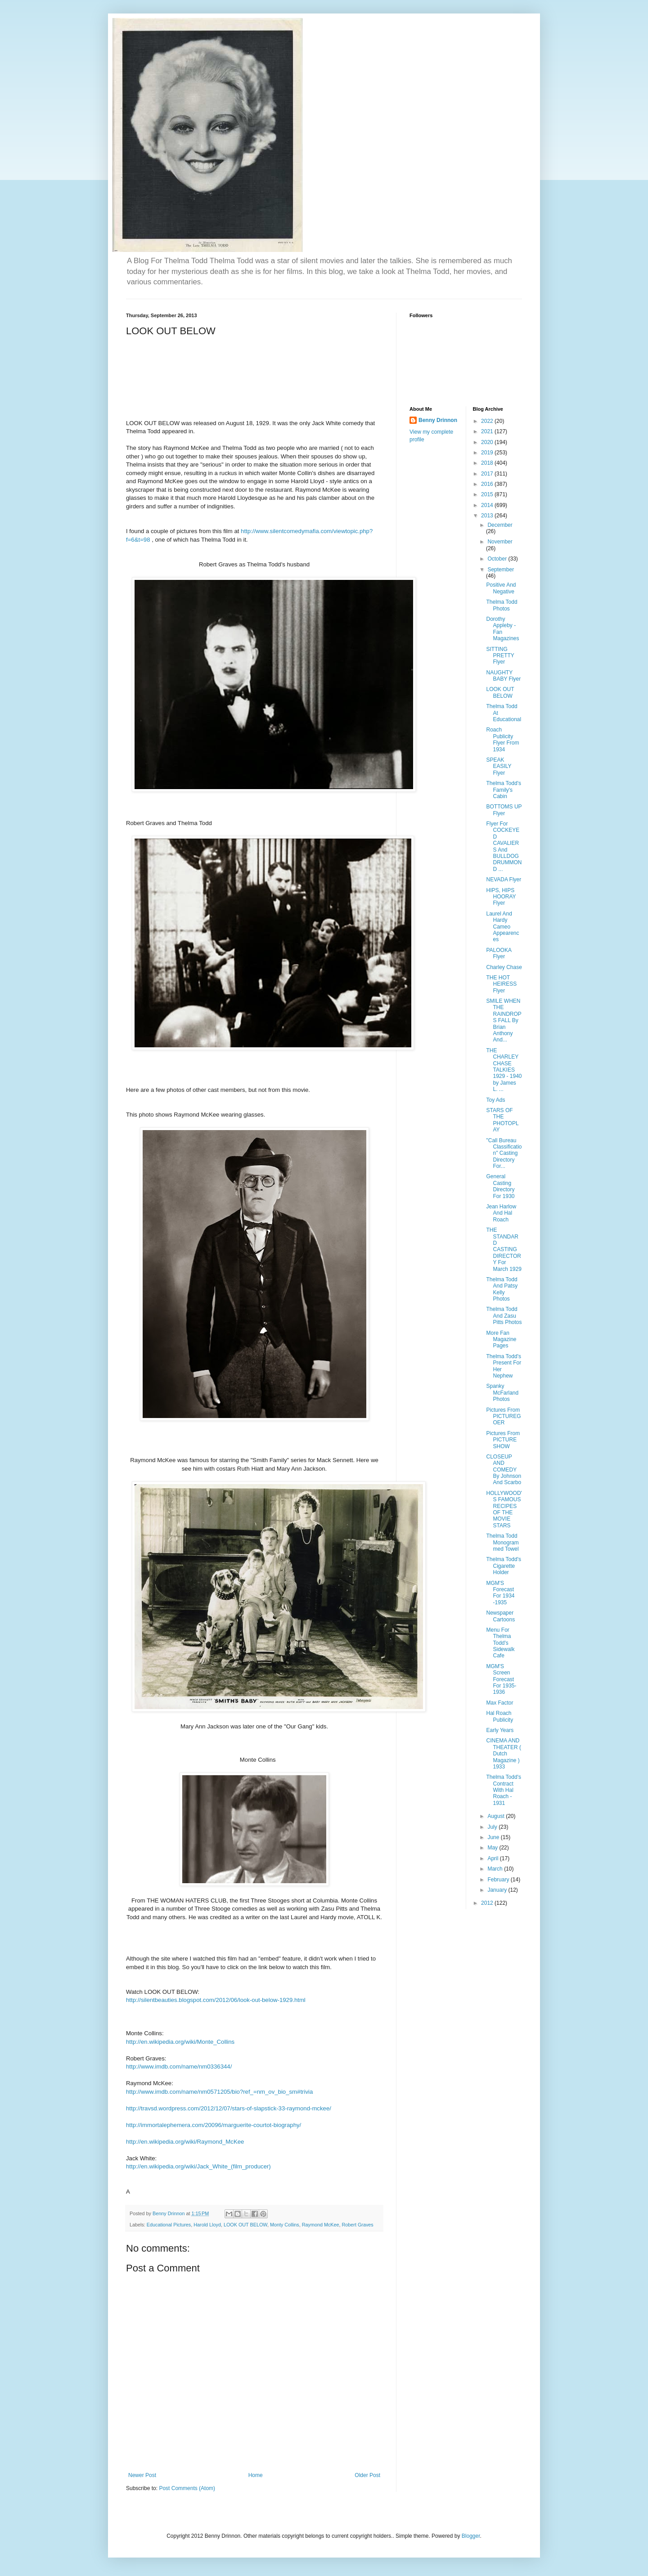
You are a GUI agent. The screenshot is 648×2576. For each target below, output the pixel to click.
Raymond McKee (320, 2224)
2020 (488, 442)
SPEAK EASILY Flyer (498, 766)
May (493, 1847)
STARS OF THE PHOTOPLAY (502, 1120)
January (497, 1890)
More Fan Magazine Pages (501, 1339)
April (493, 1858)
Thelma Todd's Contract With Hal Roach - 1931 (503, 1790)
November (499, 542)
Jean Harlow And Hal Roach (501, 1213)
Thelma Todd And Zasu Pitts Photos (504, 1315)
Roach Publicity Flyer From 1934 (502, 739)
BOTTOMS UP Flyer (504, 809)
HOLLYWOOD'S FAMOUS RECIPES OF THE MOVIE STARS (504, 1509)
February (498, 1879)
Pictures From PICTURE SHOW (503, 1440)
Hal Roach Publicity (499, 1716)
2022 (488, 421)
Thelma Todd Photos (501, 605)
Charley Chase (504, 967)
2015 (488, 494)
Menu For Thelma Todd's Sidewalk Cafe (500, 1643)
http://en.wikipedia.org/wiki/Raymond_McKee (185, 2141)
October (497, 559)
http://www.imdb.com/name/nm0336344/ (179, 2066)
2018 (488, 463)
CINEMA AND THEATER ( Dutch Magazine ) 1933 (503, 1753)
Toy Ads (495, 1100)
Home (255, 2475)
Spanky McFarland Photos (502, 1392)
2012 (488, 1903)
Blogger (471, 2536)
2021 (488, 431)
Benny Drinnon (437, 420)
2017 (488, 474)
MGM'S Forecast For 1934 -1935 (500, 1593)
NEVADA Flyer (503, 879)
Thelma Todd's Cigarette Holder (503, 1565)
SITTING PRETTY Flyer (500, 655)
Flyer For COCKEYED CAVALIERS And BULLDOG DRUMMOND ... (504, 846)
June (493, 1837)
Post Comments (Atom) (187, 2488)
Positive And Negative (501, 588)
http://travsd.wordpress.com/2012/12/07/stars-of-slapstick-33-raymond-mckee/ (228, 2108)
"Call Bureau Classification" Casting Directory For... (504, 1153)
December (499, 525)
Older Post (367, 2475)
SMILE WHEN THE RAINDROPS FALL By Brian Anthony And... (503, 1020)
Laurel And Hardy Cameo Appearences (502, 927)
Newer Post (142, 2475)
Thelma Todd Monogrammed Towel (502, 1542)
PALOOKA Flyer (498, 953)
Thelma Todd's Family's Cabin (503, 789)
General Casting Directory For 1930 (500, 1186)
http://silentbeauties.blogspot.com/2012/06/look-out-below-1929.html (216, 2000)
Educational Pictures (169, 2224)
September (500, 569)
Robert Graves (358, 2224)
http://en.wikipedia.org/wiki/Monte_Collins (180, 2041)
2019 (488, 452)
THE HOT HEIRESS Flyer (501, 984)
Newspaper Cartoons (500, 1616)
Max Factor (499, 1703)
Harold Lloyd (207, 2224)
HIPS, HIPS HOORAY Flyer (501, 897)
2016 (488, 484)
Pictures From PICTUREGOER (503, 1416)
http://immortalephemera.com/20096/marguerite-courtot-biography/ (213, 2125)
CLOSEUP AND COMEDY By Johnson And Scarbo (503, 1470)
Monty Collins (284, 2224)
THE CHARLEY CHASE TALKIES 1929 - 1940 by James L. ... (504, 1069)
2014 (488, 505)
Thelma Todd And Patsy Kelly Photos (502, 1289)
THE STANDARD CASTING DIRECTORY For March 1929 (503, 1249)
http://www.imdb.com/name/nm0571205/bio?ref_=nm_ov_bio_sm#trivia (219, 2091)
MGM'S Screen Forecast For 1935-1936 (501, 1679)
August (496, 1816)
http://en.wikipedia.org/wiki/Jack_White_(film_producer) (198, 2166)
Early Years (499, 1730)
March (495, 1869)
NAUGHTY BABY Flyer (503, 675)
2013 (488, 515)
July (493, 1827)
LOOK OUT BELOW (245, 2224)
